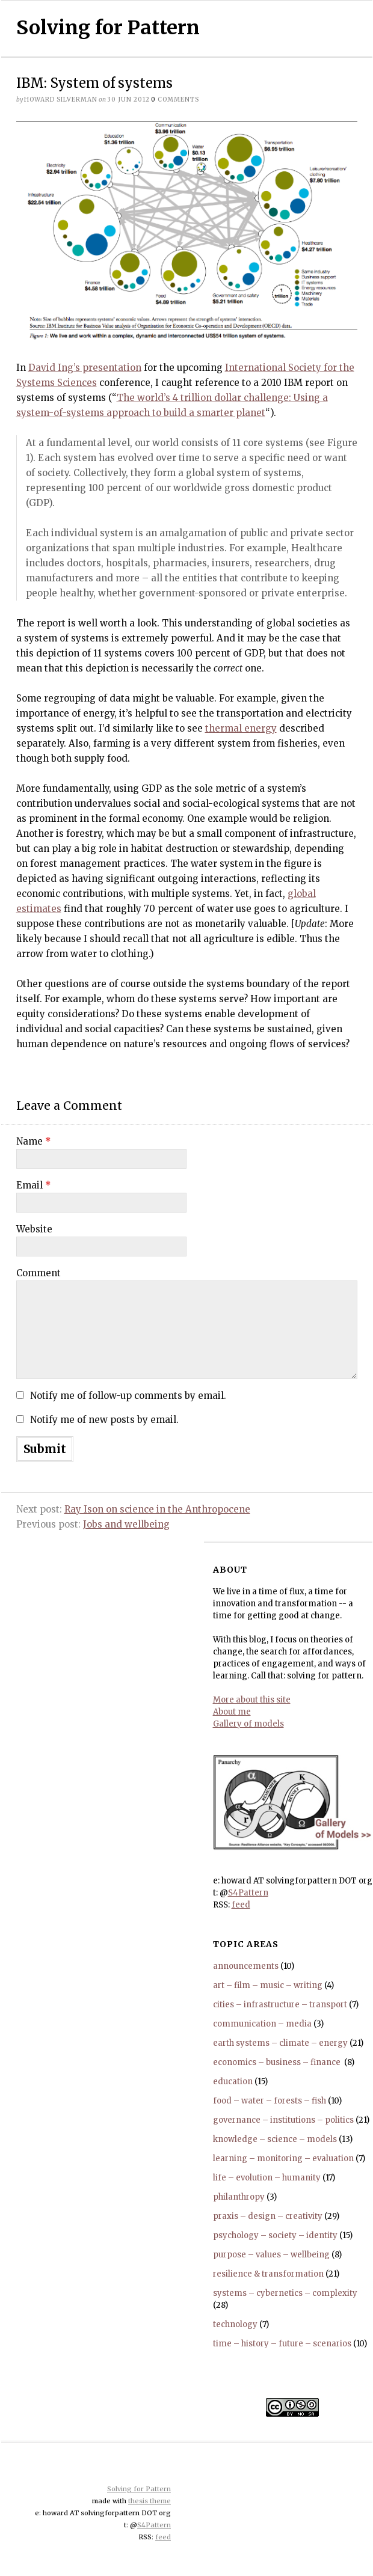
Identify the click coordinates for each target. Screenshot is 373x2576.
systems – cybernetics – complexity (285, 2293)
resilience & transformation (268, 2274)
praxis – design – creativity (267, 2216)
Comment (38, 1273)
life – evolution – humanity (267, 2178)
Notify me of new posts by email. (104, 1419)
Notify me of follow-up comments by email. (128, 1395)
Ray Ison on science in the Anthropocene (157, 1509)
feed (241, 1905)
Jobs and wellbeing (126, 1524)
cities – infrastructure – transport (280, 2004)
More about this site (252, 1700)
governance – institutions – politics (283, 2120)
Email (33, 1185)
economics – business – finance (277, 2062)
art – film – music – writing (267, 1985)
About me (232, 1712)
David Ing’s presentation (84, 367)
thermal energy (241, 728)
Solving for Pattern (108, 28)
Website (34, 1229)
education (233, 2081)
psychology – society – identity (275, 2235)
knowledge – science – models (275, 2139)
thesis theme (149, 2501)
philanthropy (239, 2197)
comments (175, 99)
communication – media (262, 2024)
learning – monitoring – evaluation (283, 2158)
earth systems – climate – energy (280, 2043)
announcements (246, 1966)
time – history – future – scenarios (282, 2344)
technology (235, 2324)
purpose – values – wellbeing (271, 2255)
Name (33, 1141)
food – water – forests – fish (269, 2101)
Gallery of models (248, 1724)
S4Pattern (248, 1893)
